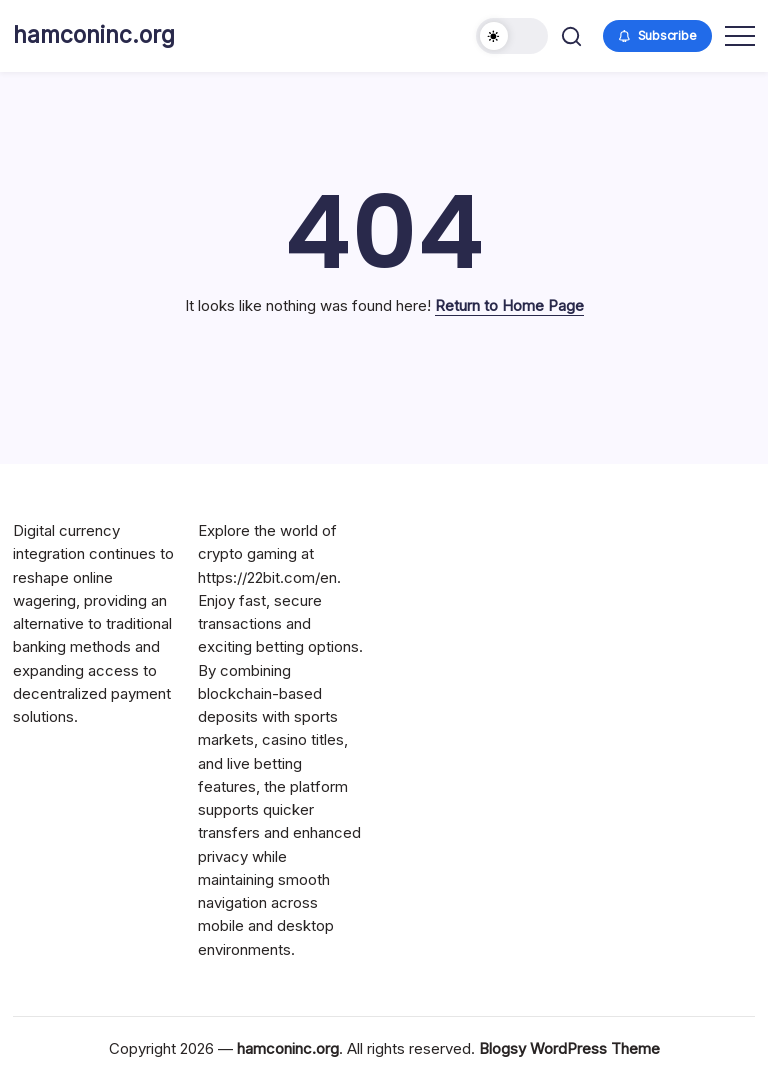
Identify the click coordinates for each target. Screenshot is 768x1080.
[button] (512, 36)
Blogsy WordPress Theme (569, 1048)
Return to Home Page (509, 305)
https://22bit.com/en (267, 577)
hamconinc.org (94, 35)
